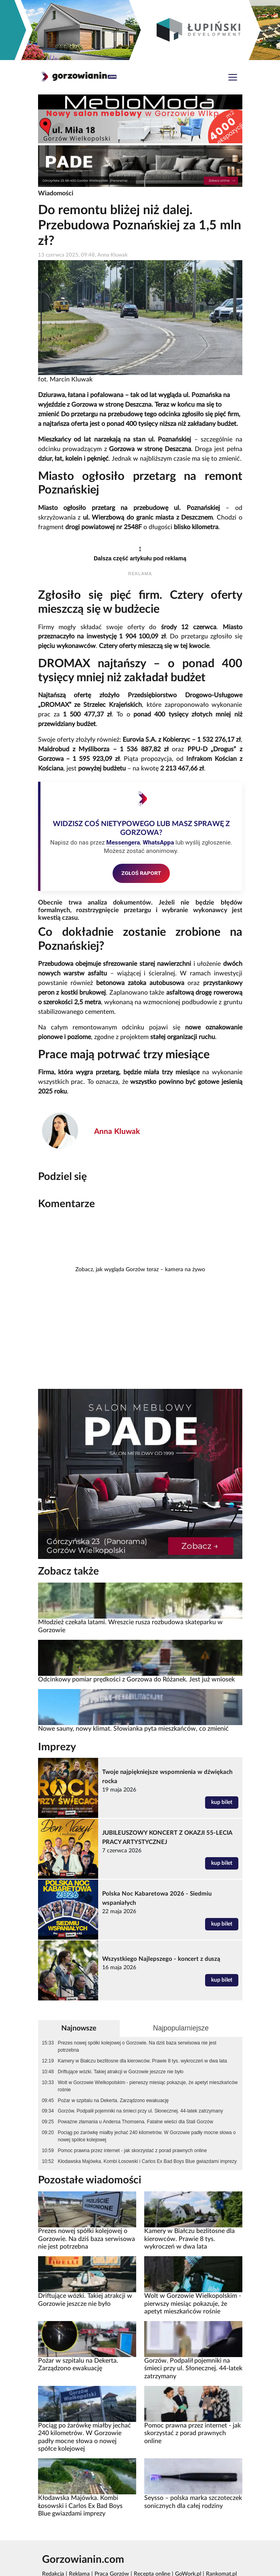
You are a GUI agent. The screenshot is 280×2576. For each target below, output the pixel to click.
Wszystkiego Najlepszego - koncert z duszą (161, 1959)
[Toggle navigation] (232, 78)
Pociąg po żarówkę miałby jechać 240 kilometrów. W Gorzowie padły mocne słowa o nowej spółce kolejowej (147, 2136)
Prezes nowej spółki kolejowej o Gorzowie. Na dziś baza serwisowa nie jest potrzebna (137, 2046)
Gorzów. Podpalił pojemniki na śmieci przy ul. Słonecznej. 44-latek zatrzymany (140, 2111)
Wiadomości (55, 193)
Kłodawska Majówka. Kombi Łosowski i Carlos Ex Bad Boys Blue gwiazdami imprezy (147, 2161)
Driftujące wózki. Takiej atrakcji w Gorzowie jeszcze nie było (120, 2071)
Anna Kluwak (117, 1132)
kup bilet (221, 1802)
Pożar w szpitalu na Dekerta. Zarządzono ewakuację (113, 2100)
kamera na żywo (185, 1269)
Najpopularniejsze (181, 2028)
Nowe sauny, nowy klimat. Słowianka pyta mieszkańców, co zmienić (133, 1728)
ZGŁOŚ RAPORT (141, 873)
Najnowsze (79, 2028)
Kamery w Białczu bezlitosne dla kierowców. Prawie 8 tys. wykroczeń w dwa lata (142, 2061)
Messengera (123, 842)
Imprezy (57, 1747)
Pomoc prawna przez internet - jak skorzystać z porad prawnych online (132, 2150)
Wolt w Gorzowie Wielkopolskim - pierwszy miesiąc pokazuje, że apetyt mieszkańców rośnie (148, 2086)
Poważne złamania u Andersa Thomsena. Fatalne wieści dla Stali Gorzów (135, 2122)
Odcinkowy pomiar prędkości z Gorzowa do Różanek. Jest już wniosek (136, 1679)
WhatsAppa (158, 842)
